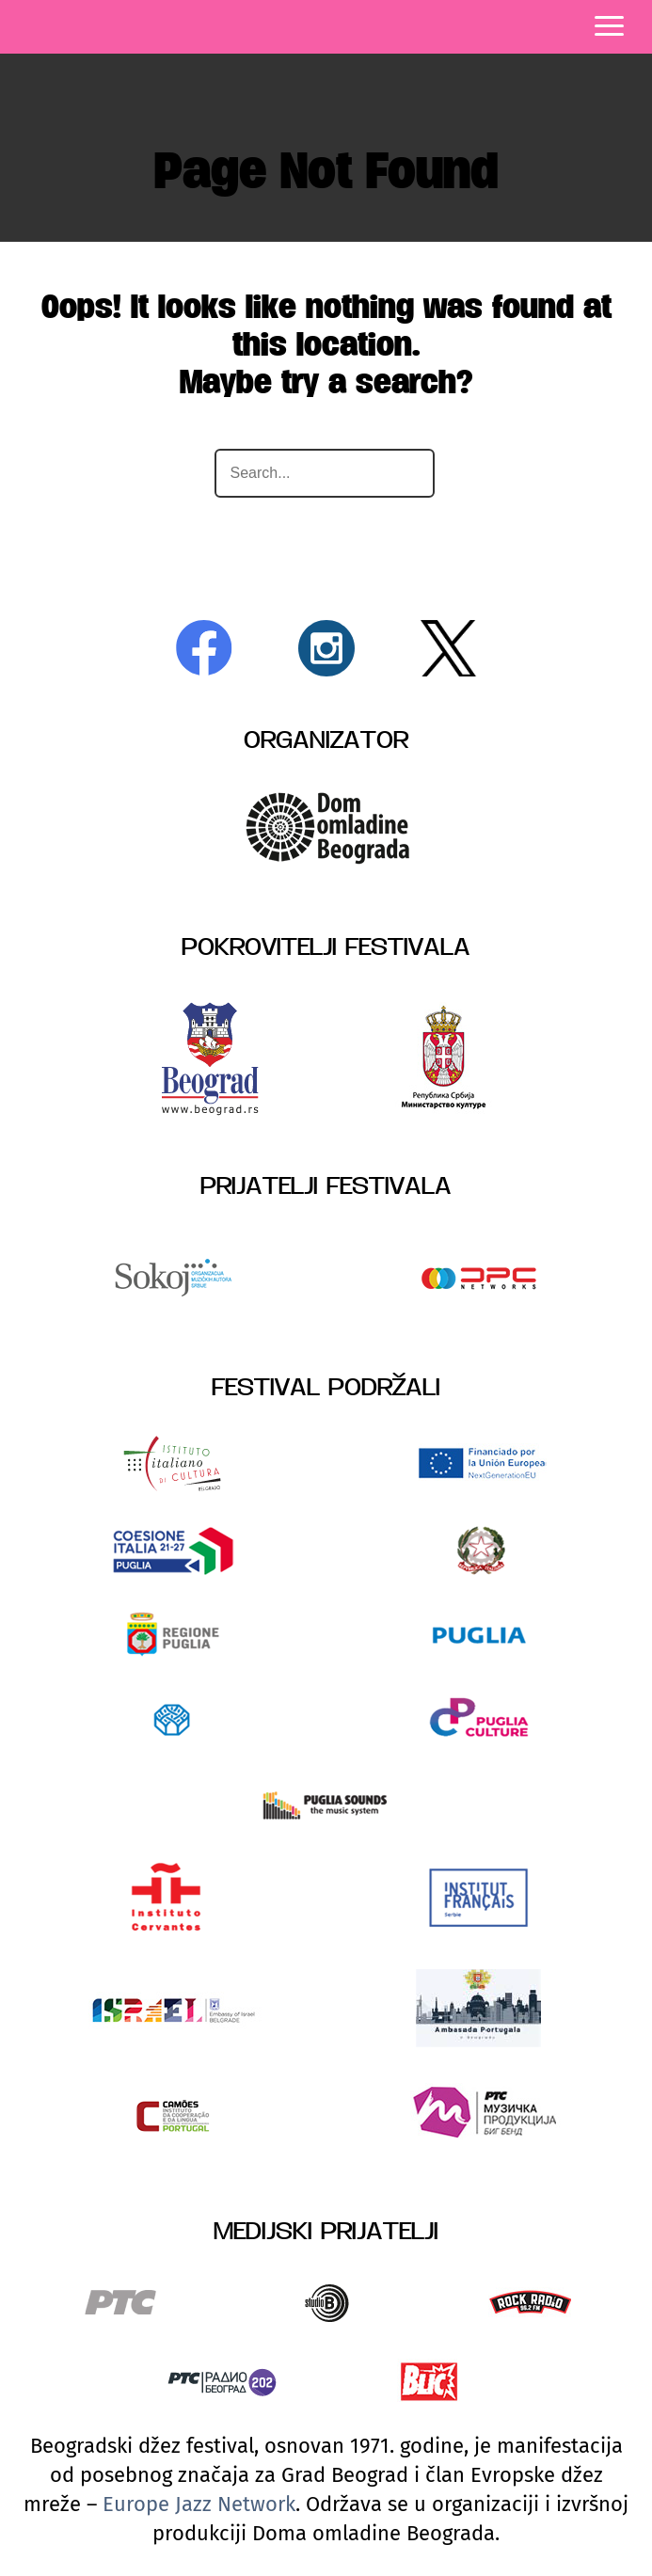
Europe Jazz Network (199, 2504)
